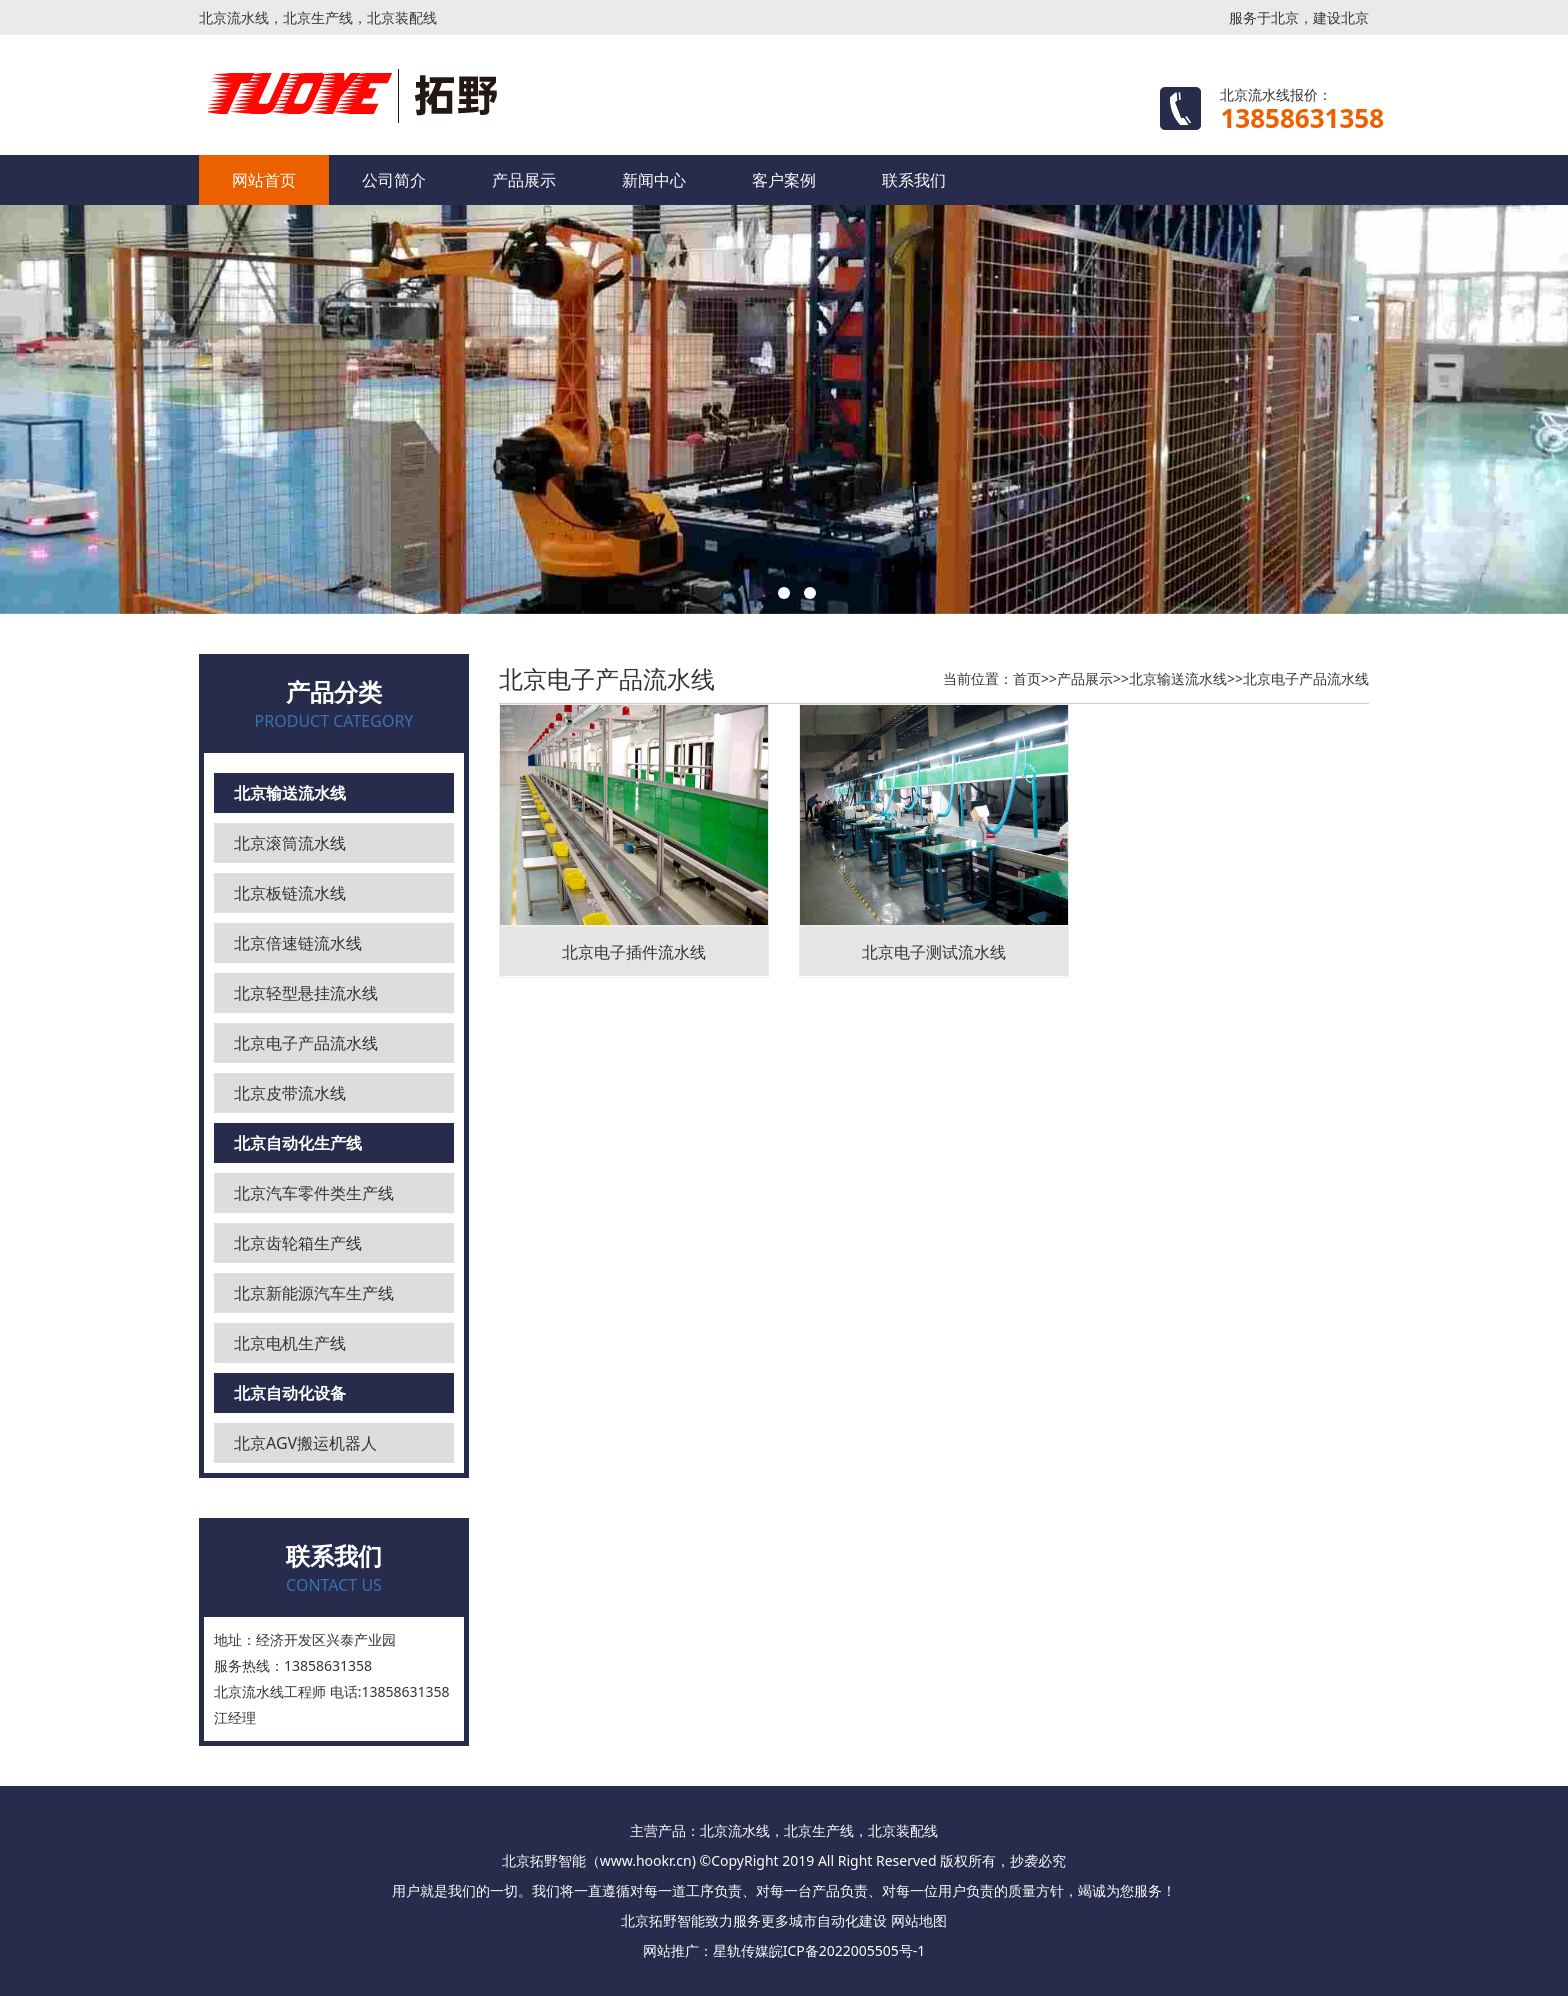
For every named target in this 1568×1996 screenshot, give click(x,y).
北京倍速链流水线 (298, 943)
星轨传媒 (741, 1950)
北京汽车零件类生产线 (314, 1193)
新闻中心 (654, 180)
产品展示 (524, 180)
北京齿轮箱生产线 (298, 1243)
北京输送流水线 (290, 793)
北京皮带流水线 (290, 1093)
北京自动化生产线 (298, 1143)
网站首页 (264, 180)
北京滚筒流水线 (290, 843)
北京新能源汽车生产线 (314, 1293)
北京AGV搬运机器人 (305, 1443)
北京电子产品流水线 (306, 1043)
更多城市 (789, 1920)
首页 (1027, 678)
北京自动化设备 (290, 1393)
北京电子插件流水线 (634, 952)
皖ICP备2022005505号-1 (847, 1950)
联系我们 (914, 180)
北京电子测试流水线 (934, 952)
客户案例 (784, 180)
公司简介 (394, 180)
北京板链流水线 (290, 893)
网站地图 (919, 1920)
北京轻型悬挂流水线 (306, 993)
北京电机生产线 (290, 1343)
